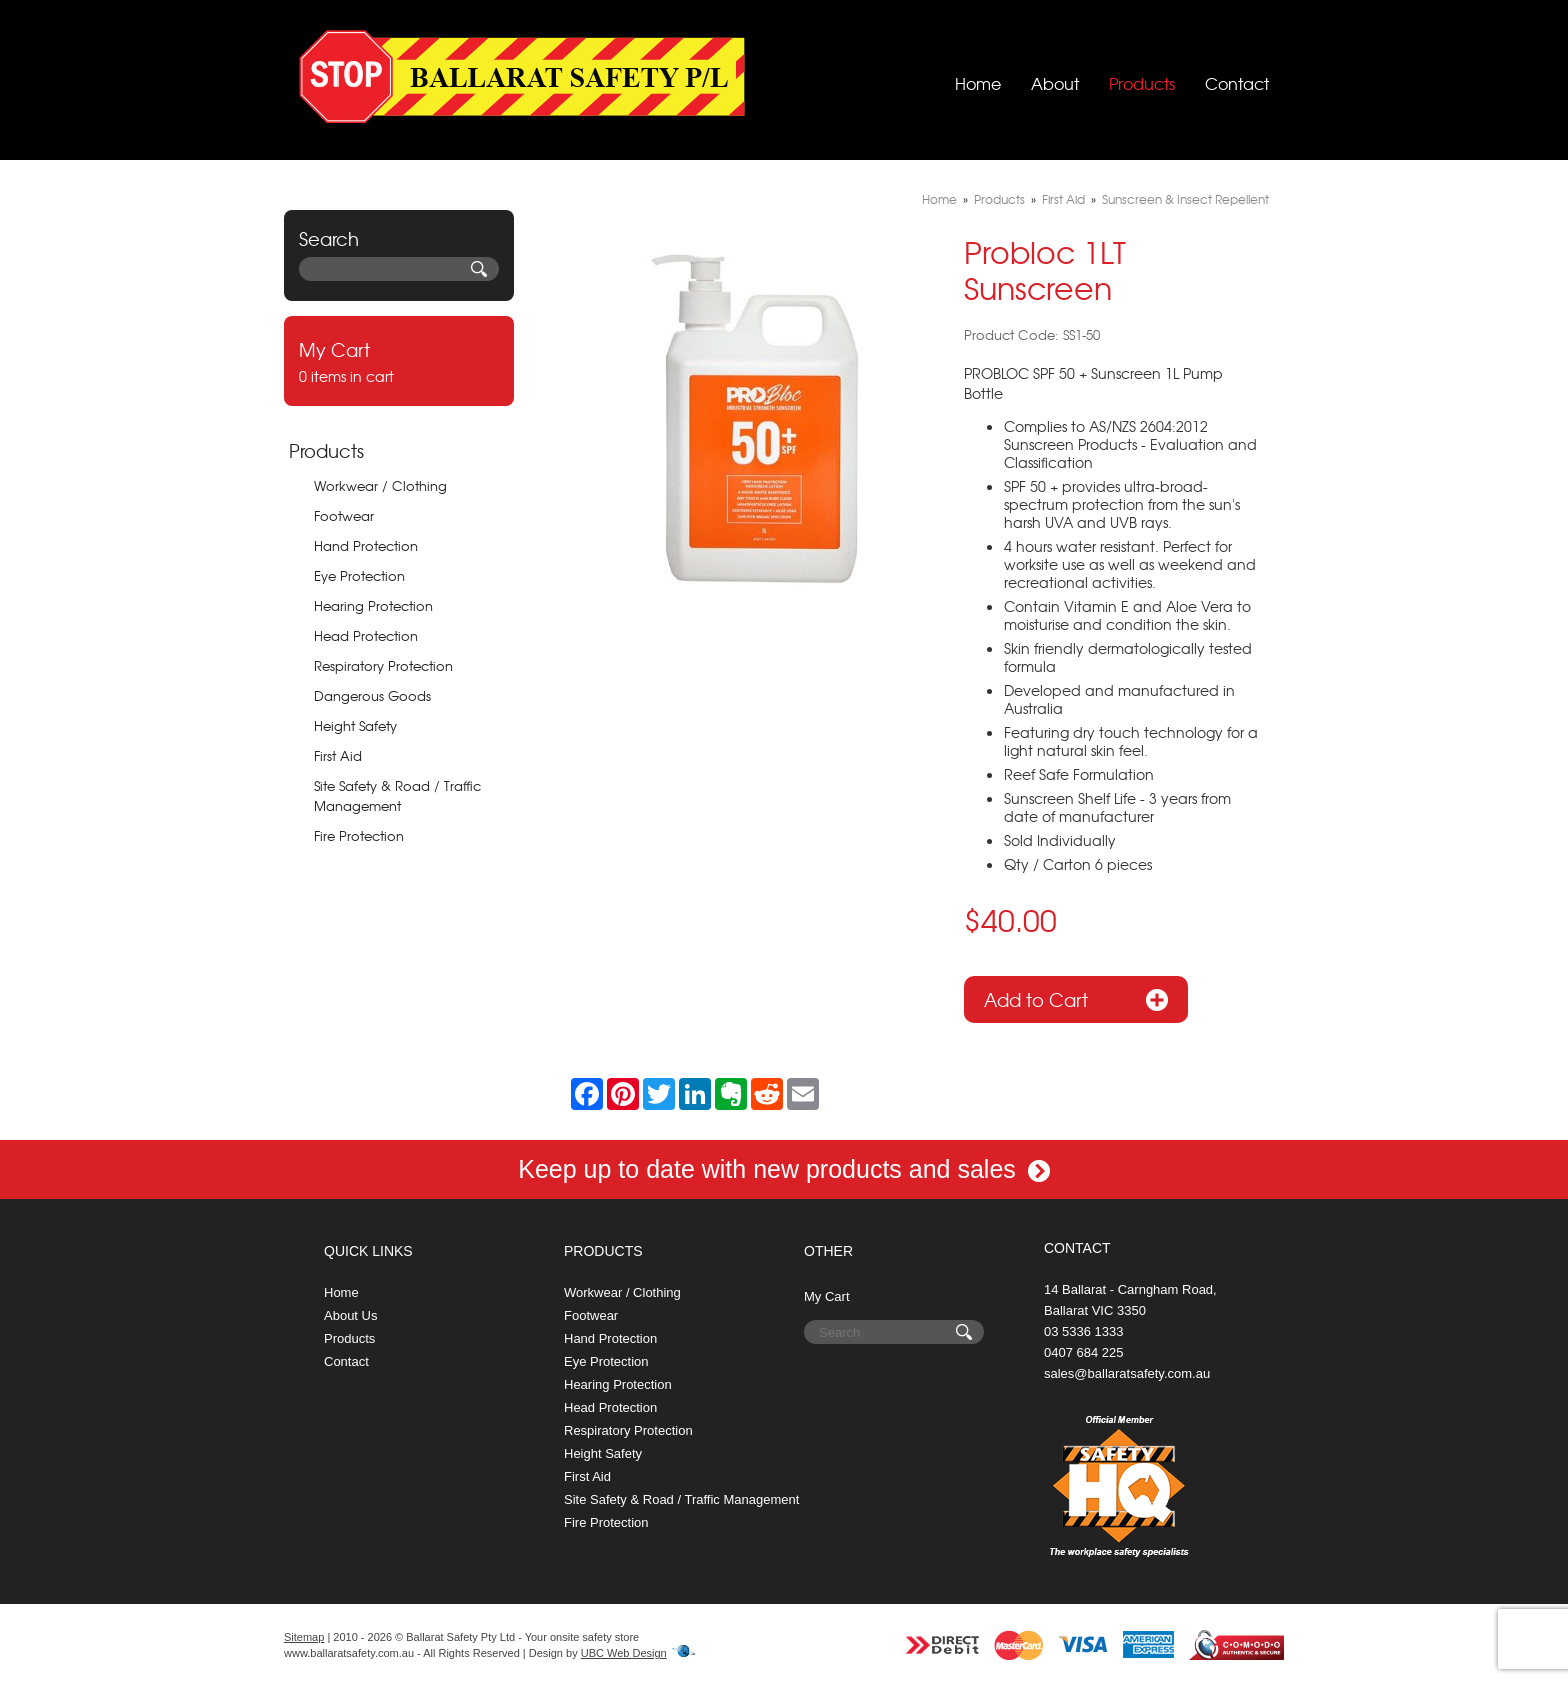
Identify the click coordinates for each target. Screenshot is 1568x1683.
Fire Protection (359, 835)
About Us (350, 1315)
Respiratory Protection (383, 665)
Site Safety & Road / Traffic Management (397, 795)
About (1055, 75)
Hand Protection (366, 545)
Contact (1237, 75)
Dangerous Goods (372, 695)
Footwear (344, 515)
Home (978, 75)
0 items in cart (399, 361)
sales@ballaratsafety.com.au (1127, 1373)
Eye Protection (359, 575)
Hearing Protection (373, 605)
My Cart (827, 1296)
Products (1142, 75)
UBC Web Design (624, 1653)
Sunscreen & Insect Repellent (1185, 199)
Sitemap (304, 1637)
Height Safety (355, 725)
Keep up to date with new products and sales (784, 1169)
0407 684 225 (1084, 1352)
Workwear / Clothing (380, 485)
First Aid (338, 755)
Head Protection (366, 635)
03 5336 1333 (1084, 1331)
